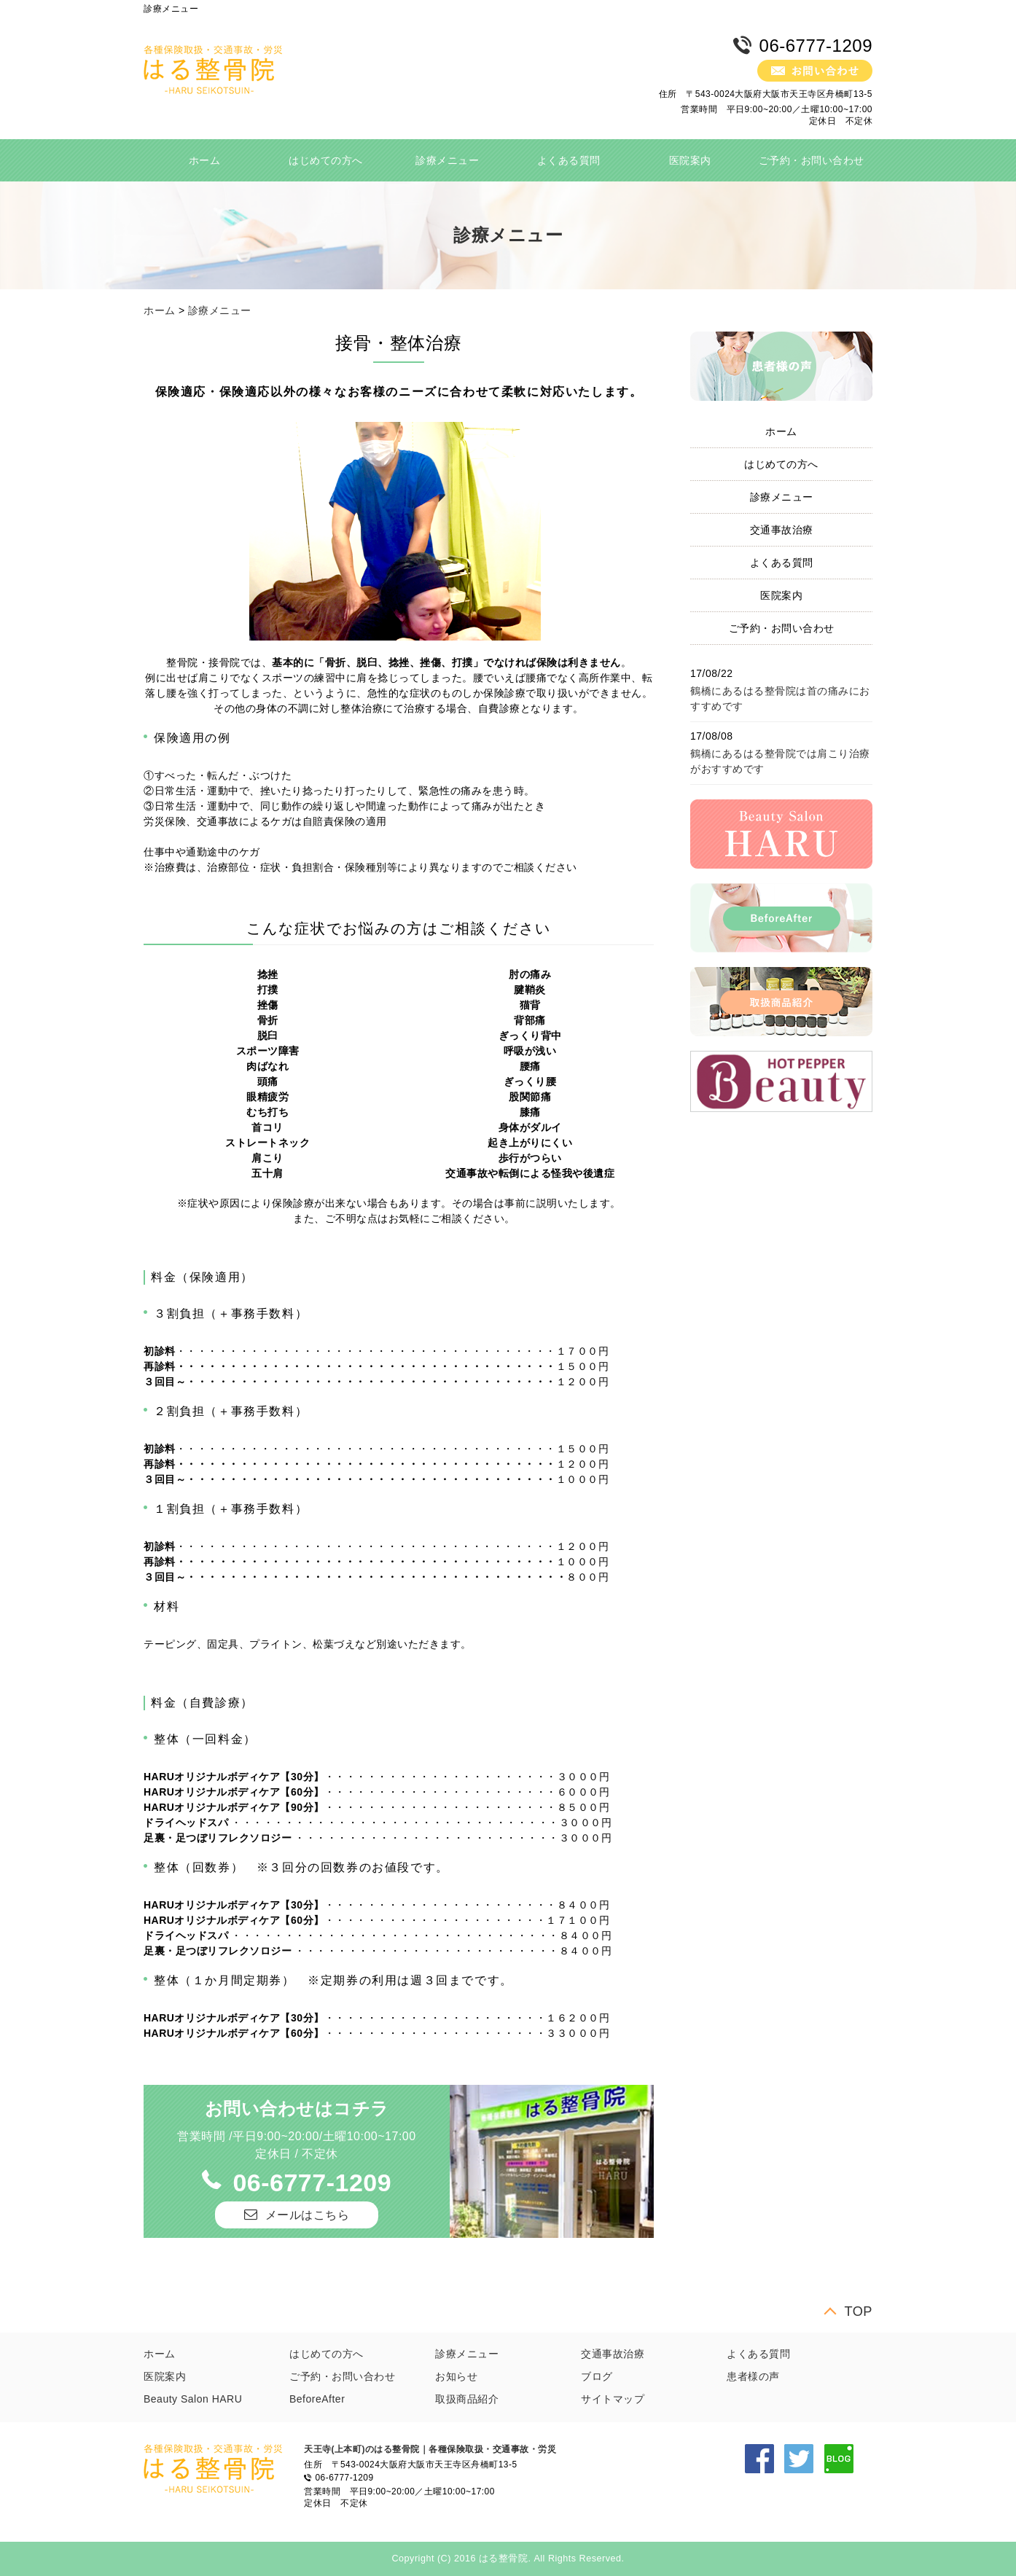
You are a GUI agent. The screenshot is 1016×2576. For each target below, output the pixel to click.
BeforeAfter (317, 2399)
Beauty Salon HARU (193, 2399)
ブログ (597, 2376)
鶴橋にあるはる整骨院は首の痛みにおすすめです (780, 698)
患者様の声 (753, 2376)
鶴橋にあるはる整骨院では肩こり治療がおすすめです (780, 761)
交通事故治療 (781, 530)
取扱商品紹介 (467, 2399)
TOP (858, 2311)
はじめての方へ (326, 160)
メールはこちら (307, 2215)
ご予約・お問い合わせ (811, 160)
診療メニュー (447, 160)
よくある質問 (569, 160)
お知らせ (456, 2376)
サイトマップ (612, 2399)
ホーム (205, 160)
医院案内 (690, 160)
